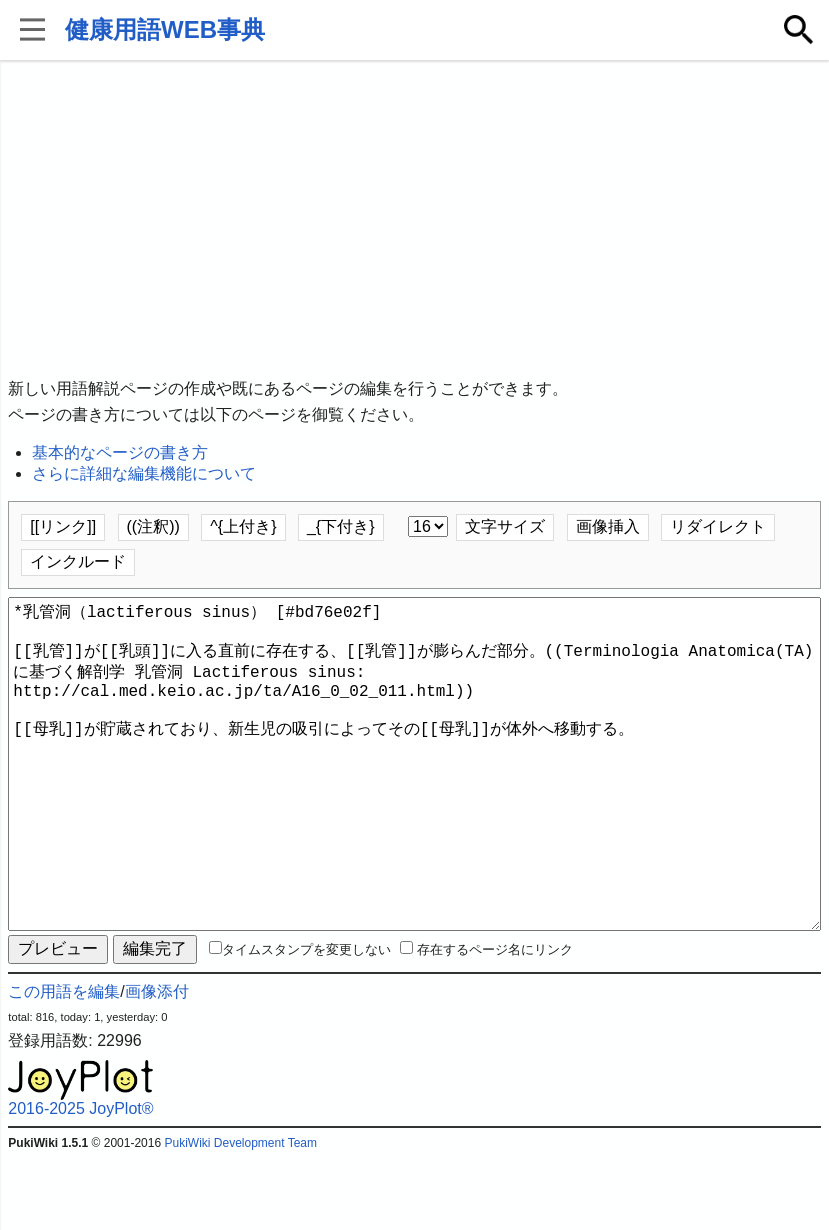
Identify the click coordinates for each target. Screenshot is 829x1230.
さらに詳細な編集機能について (144, 473)
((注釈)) (153, 526)
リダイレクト (718, 526)
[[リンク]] (63, 526)
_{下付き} (341, 526)
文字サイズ (505, 526)
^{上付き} (243, 526)
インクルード (78, 561)
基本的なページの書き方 (120, 452)
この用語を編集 (64, 1063)
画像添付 (157, 1063)
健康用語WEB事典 (165, 29)
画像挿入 (608, 526)
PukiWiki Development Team (240, 1215)
